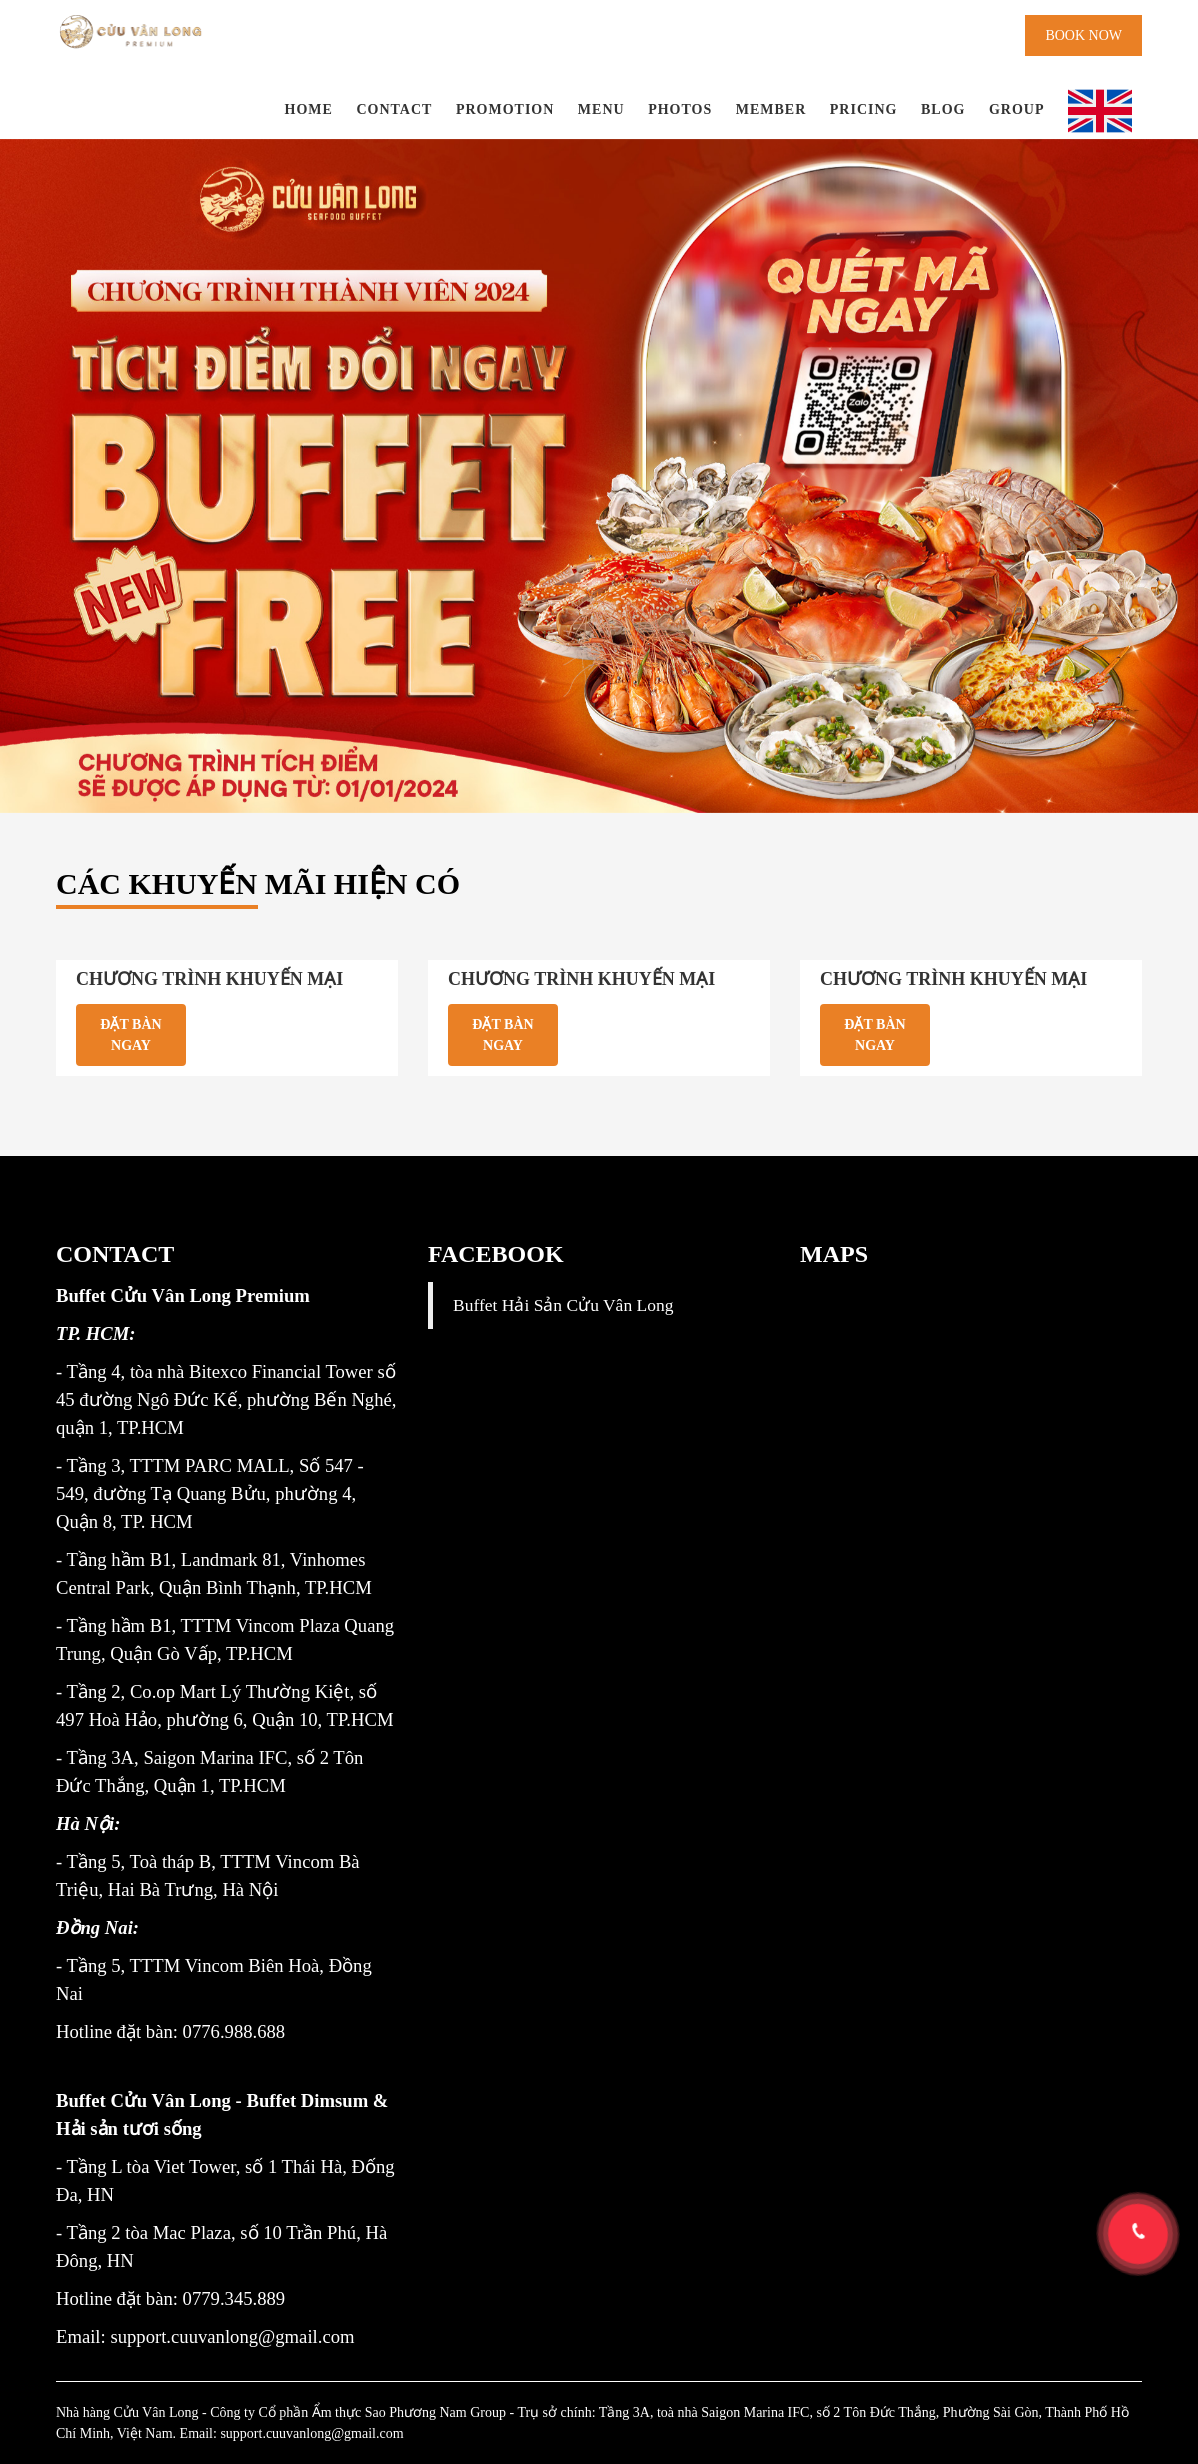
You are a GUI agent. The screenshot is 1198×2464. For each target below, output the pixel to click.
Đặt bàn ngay (130, 1035)
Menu (601, 109)
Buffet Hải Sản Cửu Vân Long (563, 1305)
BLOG (943, 109)
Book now (1083, 35)
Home (309, 109)
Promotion (505, 109)
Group (1017, 109)
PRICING (864, 109)
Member (771, 109)
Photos (680, 109)
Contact (394, 109)
